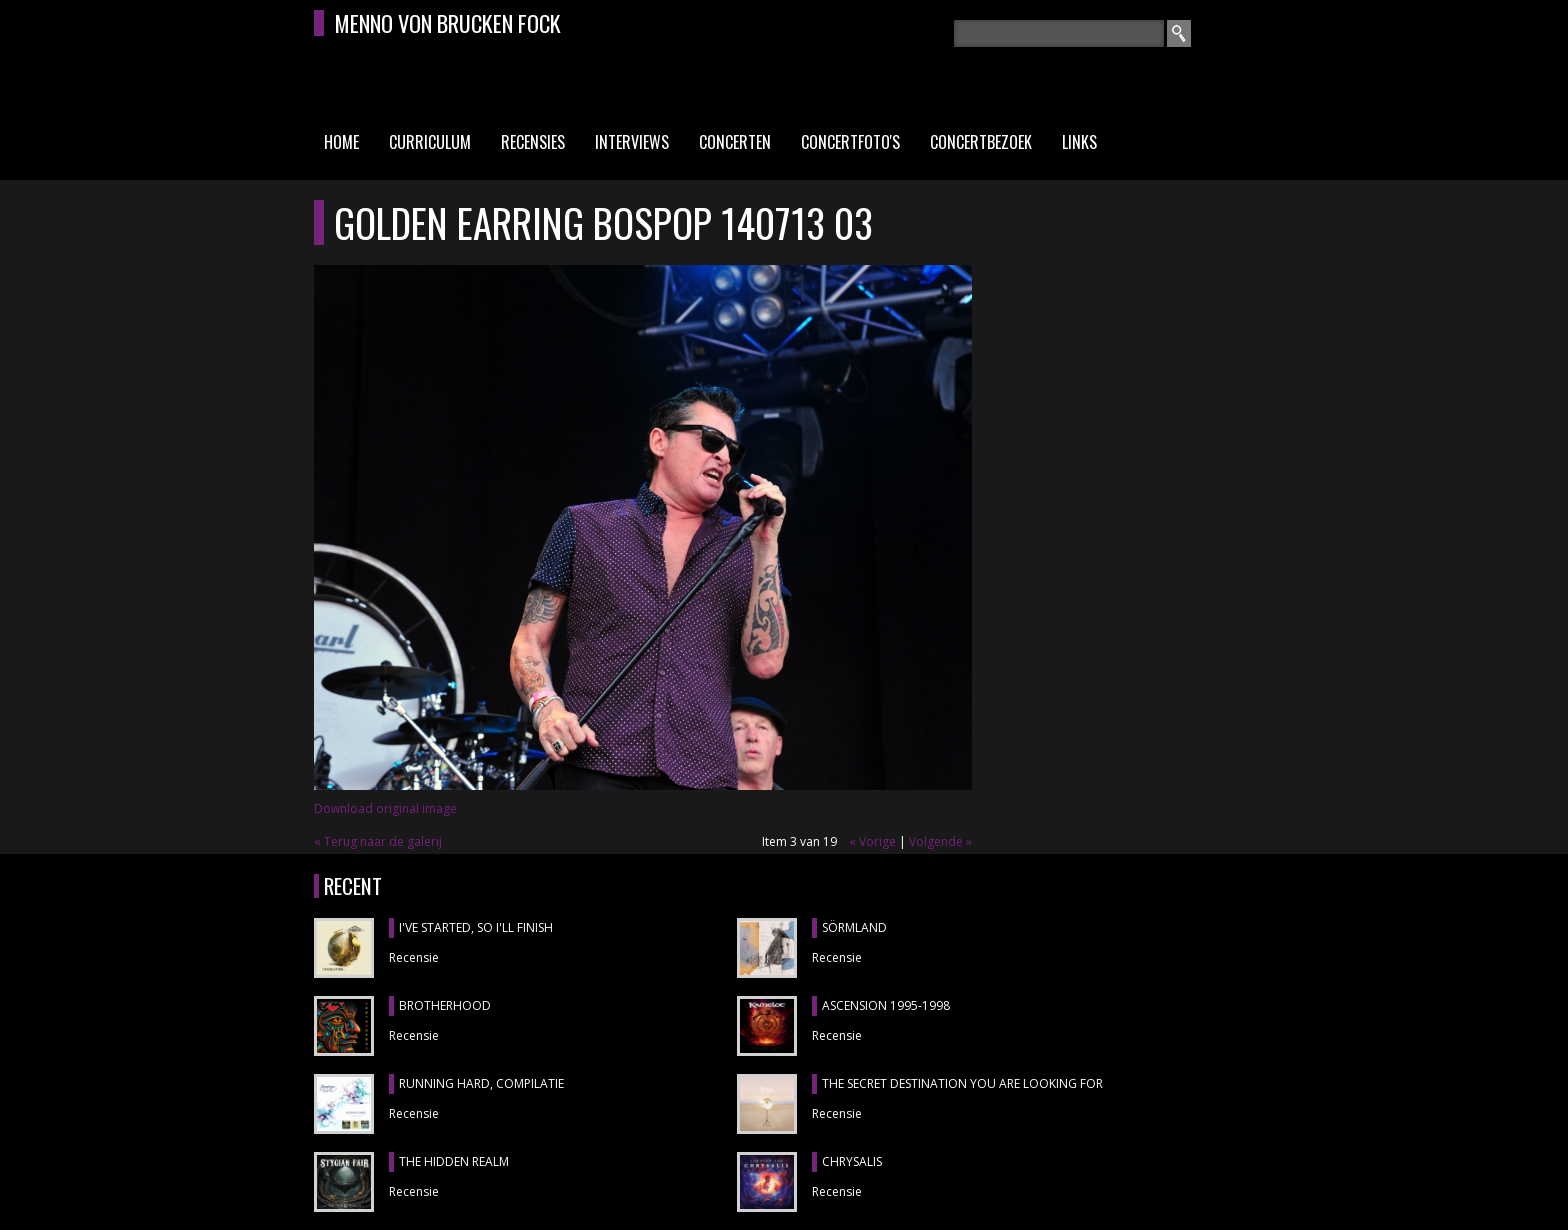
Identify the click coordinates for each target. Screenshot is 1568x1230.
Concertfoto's (850, 142)
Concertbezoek (981, 142)
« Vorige (872, 841)
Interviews (632, 142)
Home (341, 142)
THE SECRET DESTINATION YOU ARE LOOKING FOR (962, 1083)
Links (1079, 142)
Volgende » (940, 841)
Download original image (385, 808)
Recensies (533, 142)
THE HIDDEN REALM (454, 1161)
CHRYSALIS (852, 1161)
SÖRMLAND (854, 927)
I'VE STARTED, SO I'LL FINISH (476, 927)
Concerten (735, 142)
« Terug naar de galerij (378, 841)
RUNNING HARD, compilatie (481, 1083)
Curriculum (430, 142)
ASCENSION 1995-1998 (886, 1005)
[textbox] (1059, 33)
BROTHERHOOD (445, 1005)
